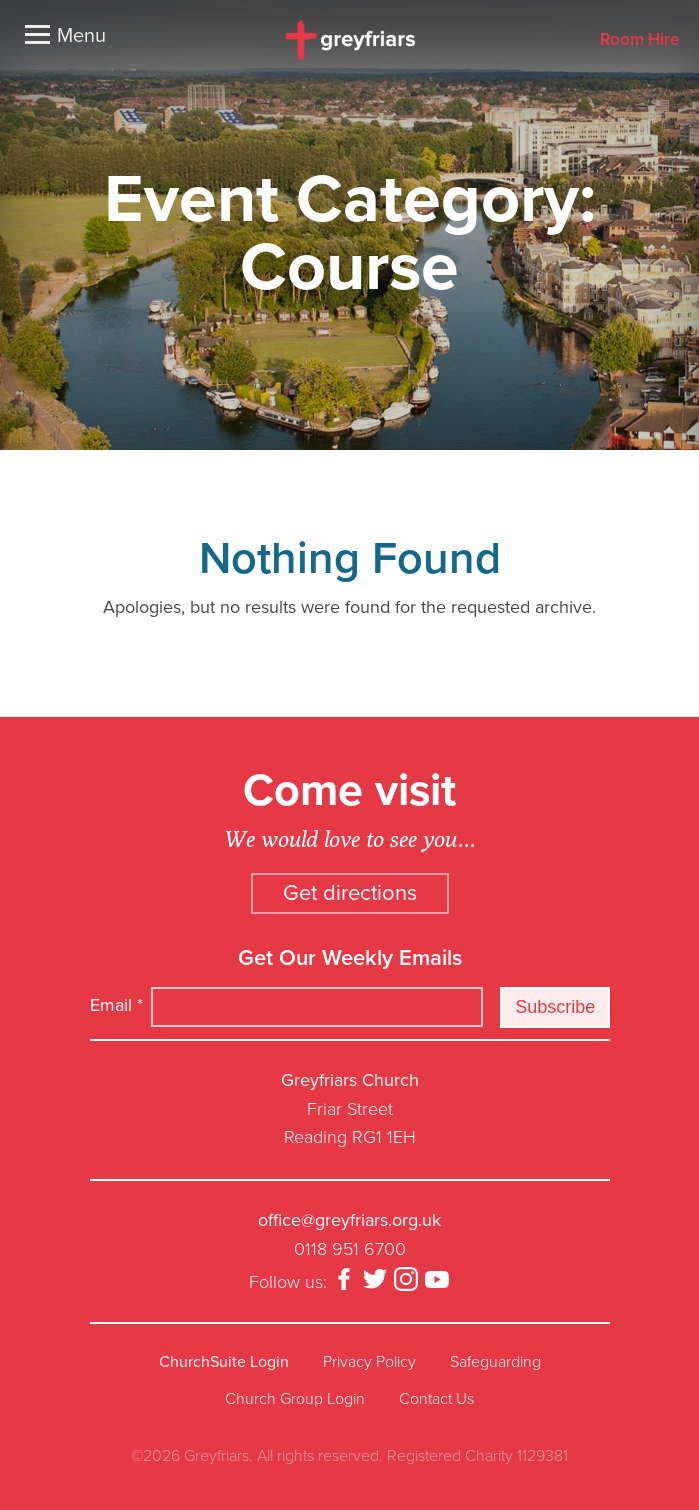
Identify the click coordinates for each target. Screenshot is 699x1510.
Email (116, 1005)
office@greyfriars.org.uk (349, 1220)
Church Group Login (295, 1399)
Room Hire (639, 40)
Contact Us (436, 1399)
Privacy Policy (369, 1362)
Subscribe (555, 1007)
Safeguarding (495, 1362)
